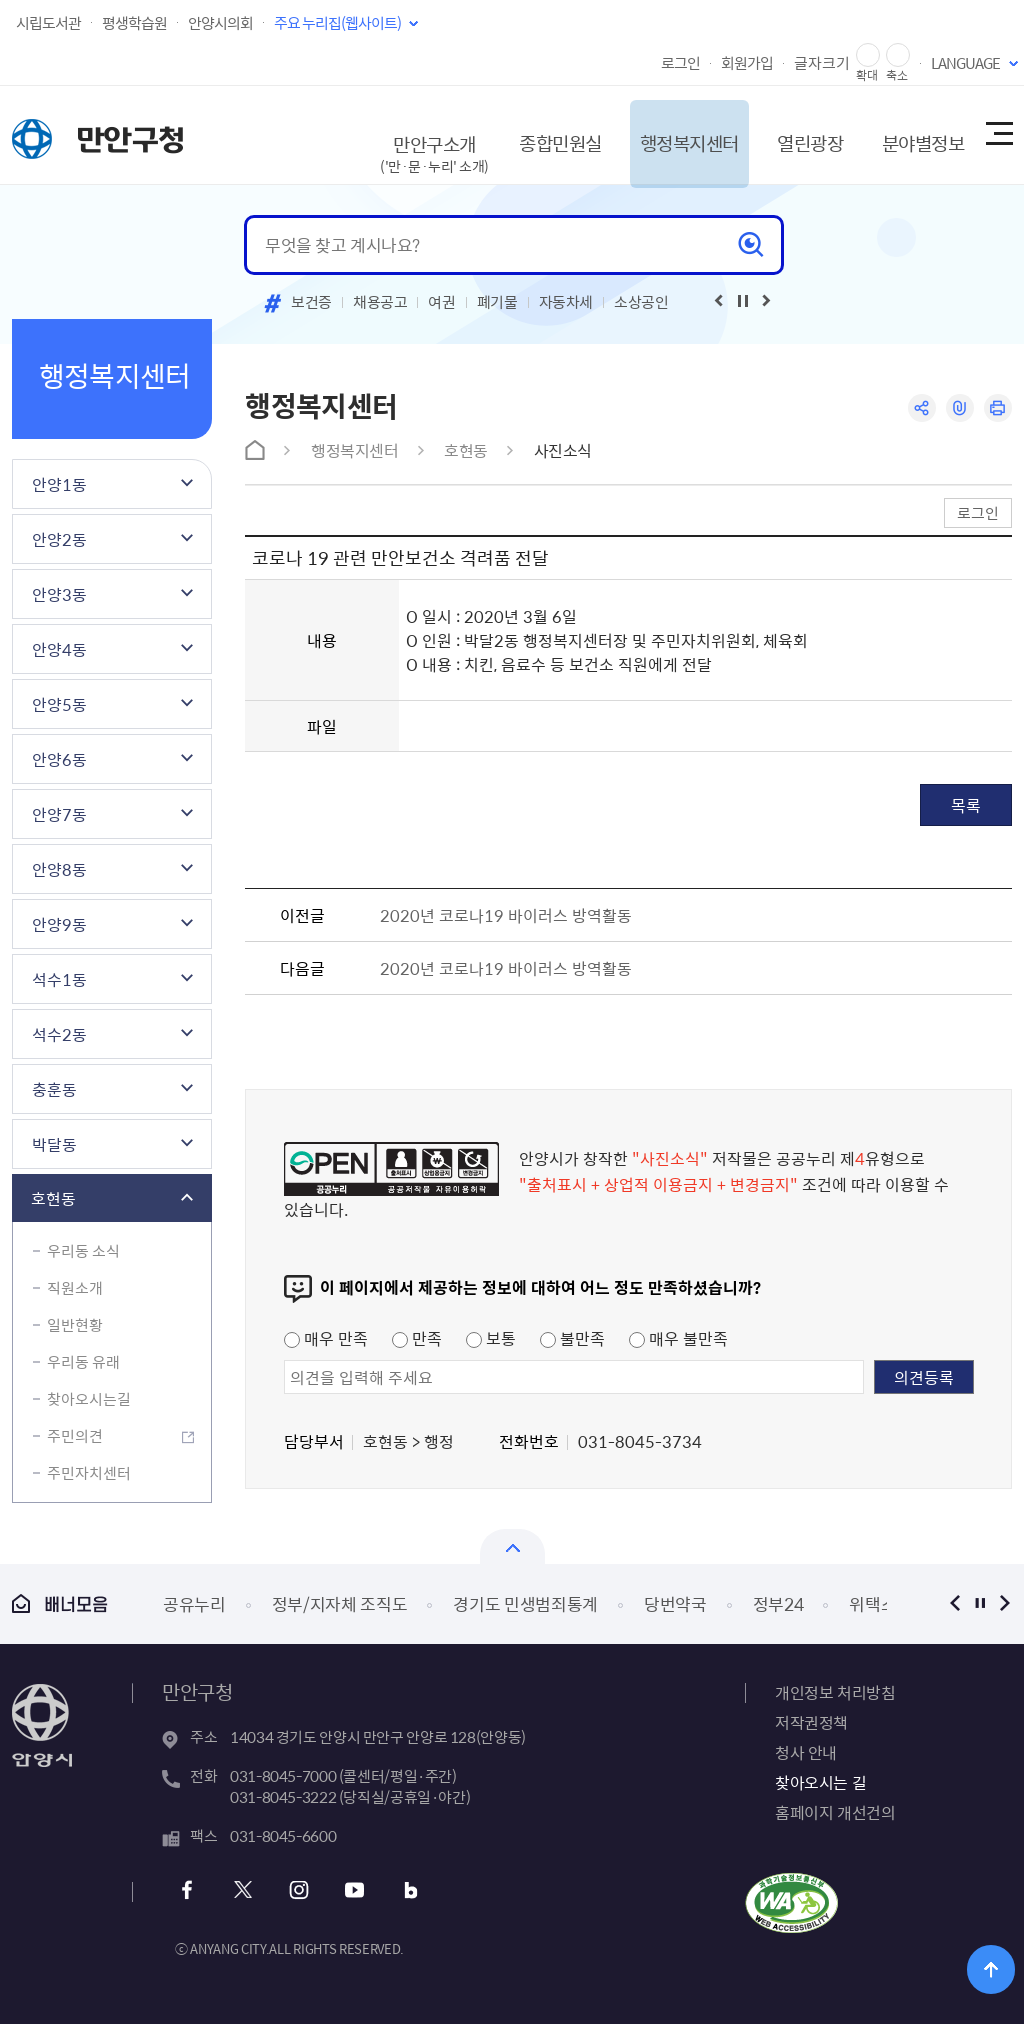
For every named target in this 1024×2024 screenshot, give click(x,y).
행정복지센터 (662, 134)
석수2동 (59, 1034)
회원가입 (747, 63)
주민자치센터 (89, 1473)
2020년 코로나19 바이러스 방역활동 (506, 915)
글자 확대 (868, 55)
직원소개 (75, 1288)
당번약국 (675, 1603)
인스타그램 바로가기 (297, 1890)
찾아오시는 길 (820, 1782)
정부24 (778, 1603)
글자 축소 (898, 55)
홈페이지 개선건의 (835, 1812)
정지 (979, 1603)
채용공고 (380, 302)
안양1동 (59, 484)
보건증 (311, 302)
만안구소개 (398, 144)
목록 (966, 805)
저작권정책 (811, 1722)
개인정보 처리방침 (835, 1692)
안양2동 (59, 539)
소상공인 (641, 302)
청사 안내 (806, 1752)
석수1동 (59, 979)
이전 (954, 1603)
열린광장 (790, 134)
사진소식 (563, 450)
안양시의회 (220, 23)
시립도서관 (48, 23)
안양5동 (59, 704)
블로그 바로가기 (405, 1890)
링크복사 (958, 408)
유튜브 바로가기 (351, 1890)
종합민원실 (526, 134)
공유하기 (919, 408)
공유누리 (194, 1603)
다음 (1004, 1603)
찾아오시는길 (89, 1399)
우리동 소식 (83, 1251)
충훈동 (54, 1089)
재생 (743, 301)
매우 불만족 (678, 1338)
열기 (512, 1546)
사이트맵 (998, 135)
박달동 (54, 1144)
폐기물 (497, 302)
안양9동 (59, 924)
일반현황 (75, 1325)
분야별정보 (909, 134)
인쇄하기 (997, 408)
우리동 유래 (83, 1362)
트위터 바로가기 (243, 1890)
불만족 (572, 1338)
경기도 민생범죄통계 (525, 1603)
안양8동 (59, 869)
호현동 (53, 1198)
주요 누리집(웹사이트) (337, 23)
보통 (491, 1338)
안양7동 (59, 814)
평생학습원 (134, 23)
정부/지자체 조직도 (340, 1603)
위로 (994, 1968)
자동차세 (566, 302)
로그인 (680, 63)
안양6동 (59, 759)
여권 (441, 302)
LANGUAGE (965, 63)
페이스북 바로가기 (189, 1890)
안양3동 (59, 594)
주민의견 (75, 1436)
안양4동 (59, 649)
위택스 (872, 1603)
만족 (417, 1338)
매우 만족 (326, 1338)
